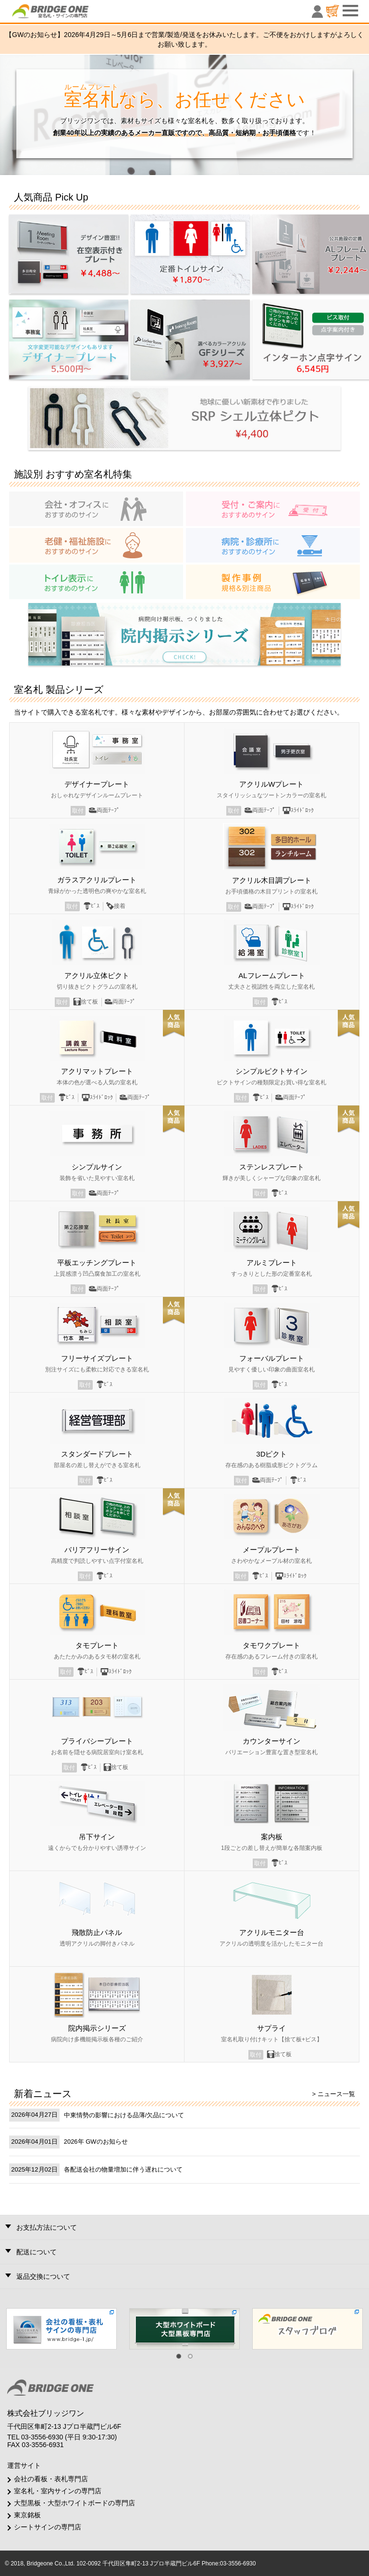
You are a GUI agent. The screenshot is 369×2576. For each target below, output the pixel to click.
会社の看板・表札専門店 (51, 2479)
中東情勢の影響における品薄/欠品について (124, 2115)
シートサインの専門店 (47, 2527)
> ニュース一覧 (333, 2094)
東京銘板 (27, 2515)
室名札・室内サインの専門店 (57, 2491)
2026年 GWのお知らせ (96, 2141)
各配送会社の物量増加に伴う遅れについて (123, 2169)
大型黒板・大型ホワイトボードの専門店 (74, 2503)
